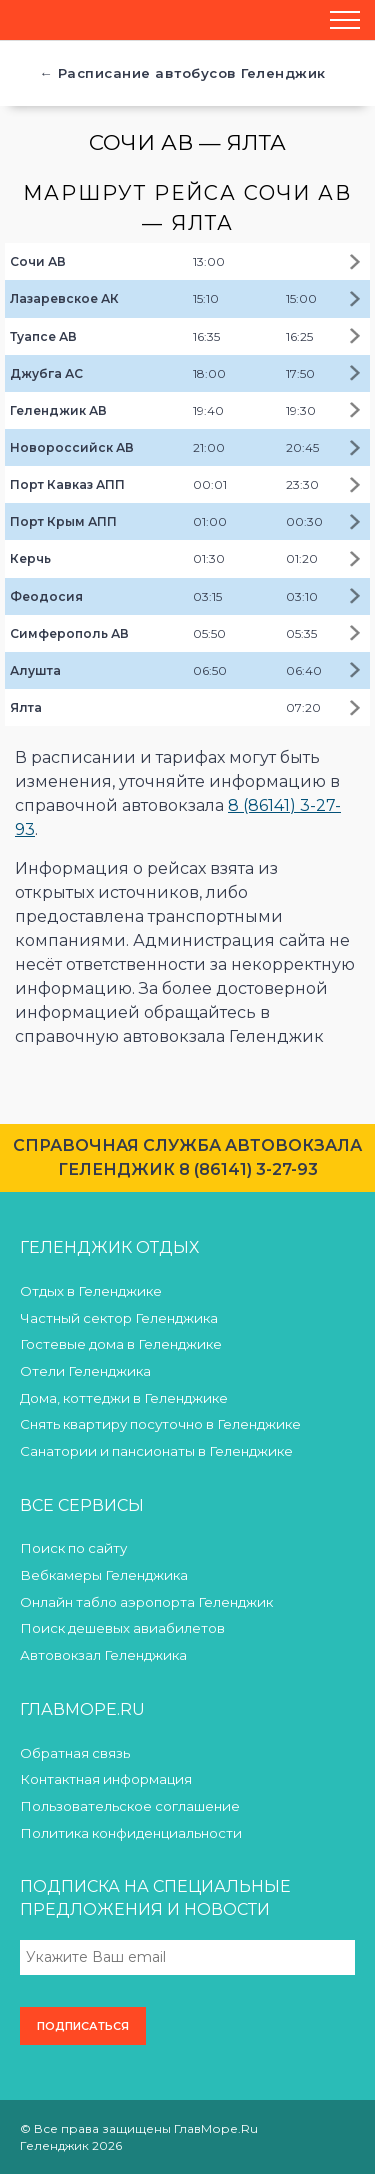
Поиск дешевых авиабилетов (122, 1628)
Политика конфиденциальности (131, 1833)
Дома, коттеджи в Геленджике (124, 1398)
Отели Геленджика (85, 1371)
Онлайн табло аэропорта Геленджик (146, 1602)
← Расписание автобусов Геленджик (182, 73)
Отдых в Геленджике (91, 1291)
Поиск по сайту (73, 1548)
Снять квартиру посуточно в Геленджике (160, 1424)
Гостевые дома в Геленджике (121, 1344)
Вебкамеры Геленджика (104, 1575)
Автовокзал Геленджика (103, 1655)
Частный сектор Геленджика (119, 1318)
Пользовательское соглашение (130, 1806)
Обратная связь (75, 1753)
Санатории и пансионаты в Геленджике (156, 1451)
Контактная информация (106, 1779)
